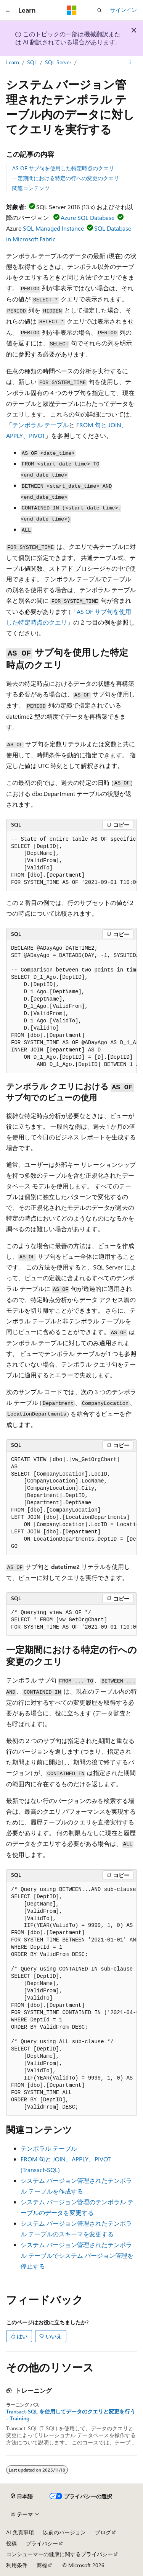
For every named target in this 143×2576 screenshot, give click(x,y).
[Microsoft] (72, 10)
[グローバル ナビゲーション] (7, 10)
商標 (42, 2565)
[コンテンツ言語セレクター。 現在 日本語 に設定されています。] (21, 2496)
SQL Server (58, 62)
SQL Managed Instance (53, 228)
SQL (32, 62)
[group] (71, 861)
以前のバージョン (64, 2532)
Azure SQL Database (87, 217)
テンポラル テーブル (40, 425)
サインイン (123, 9)
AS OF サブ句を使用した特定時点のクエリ (63, 168)
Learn (12, 62)
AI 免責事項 (20, 2532)
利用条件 (16, 2565)
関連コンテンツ (31, 188)
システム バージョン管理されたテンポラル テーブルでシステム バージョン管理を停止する (77, 2255)
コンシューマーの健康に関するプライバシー (59, 2554)
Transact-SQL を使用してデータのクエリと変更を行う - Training (70, 2415)
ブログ (103, 2532)
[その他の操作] (130, 62)
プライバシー (42, 2543)
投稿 (11, 2543)
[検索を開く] (99, 10)
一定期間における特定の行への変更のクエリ (65, 178)
